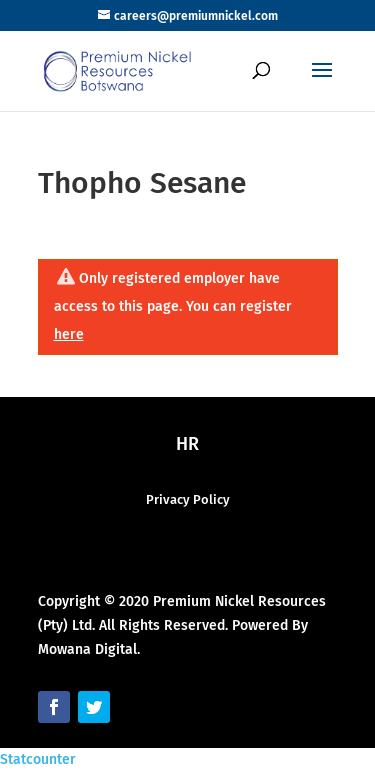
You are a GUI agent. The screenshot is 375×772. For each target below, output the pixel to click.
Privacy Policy (188, 499)
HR (187, 444)
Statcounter (38, 759)
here (69, 334)
